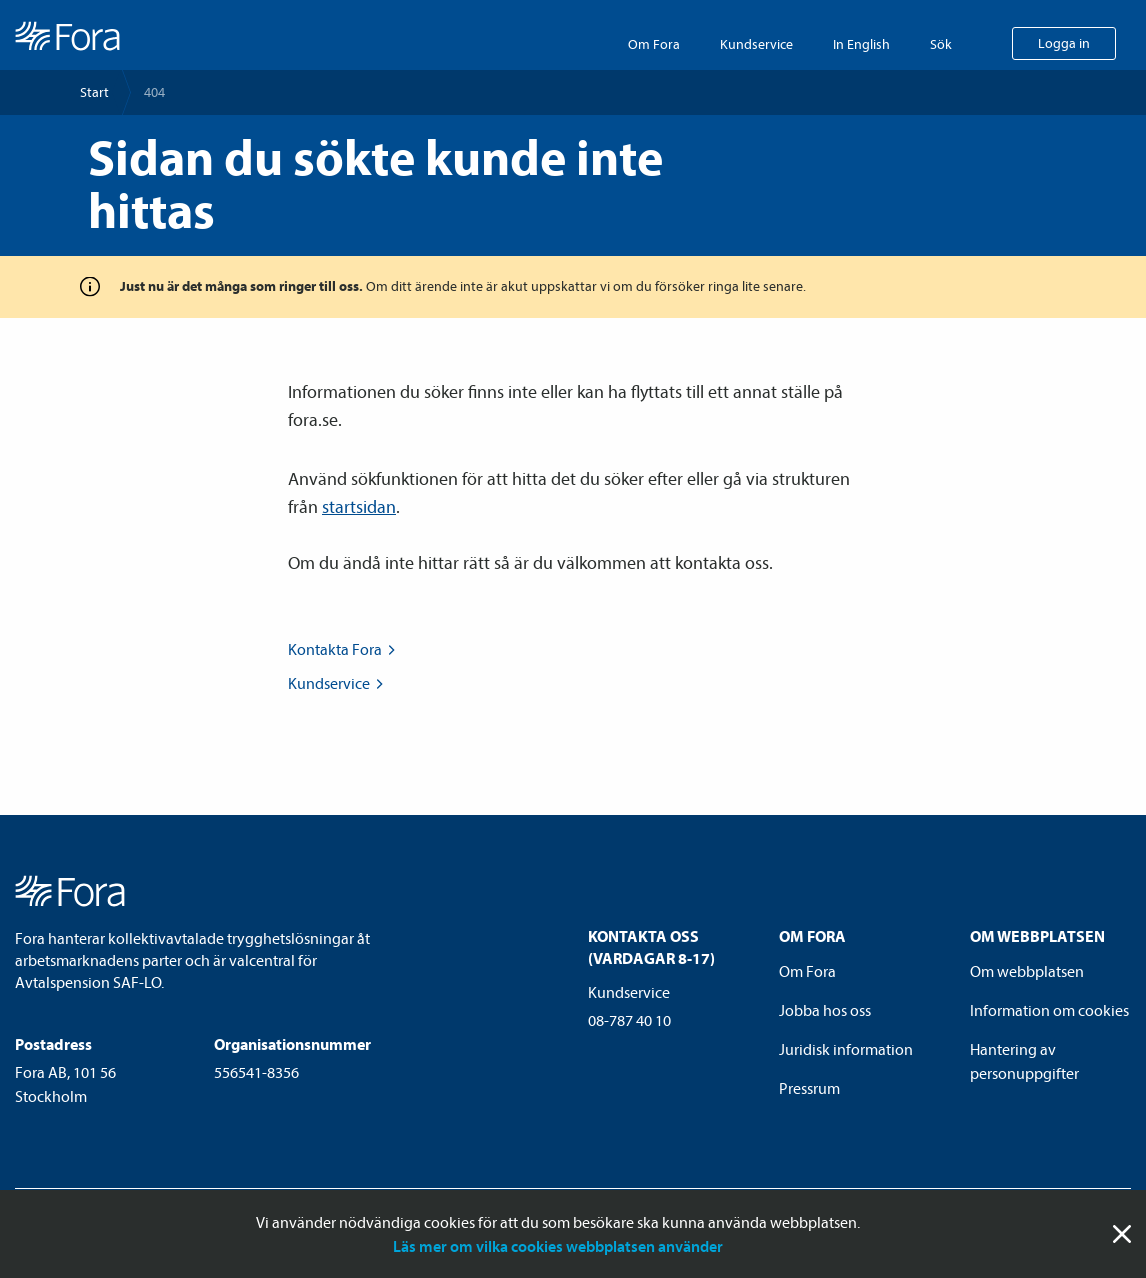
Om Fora (654, 44)
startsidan (359, 506)
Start (94, 92)
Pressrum (809, 1088)
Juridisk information (846, 1049)
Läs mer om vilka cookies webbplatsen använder (558, 1246)
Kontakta (343, 649)
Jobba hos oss (825, 1010)
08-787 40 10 (629, 1020)
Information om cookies (1049, 1010)
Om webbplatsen (1027, 971)
